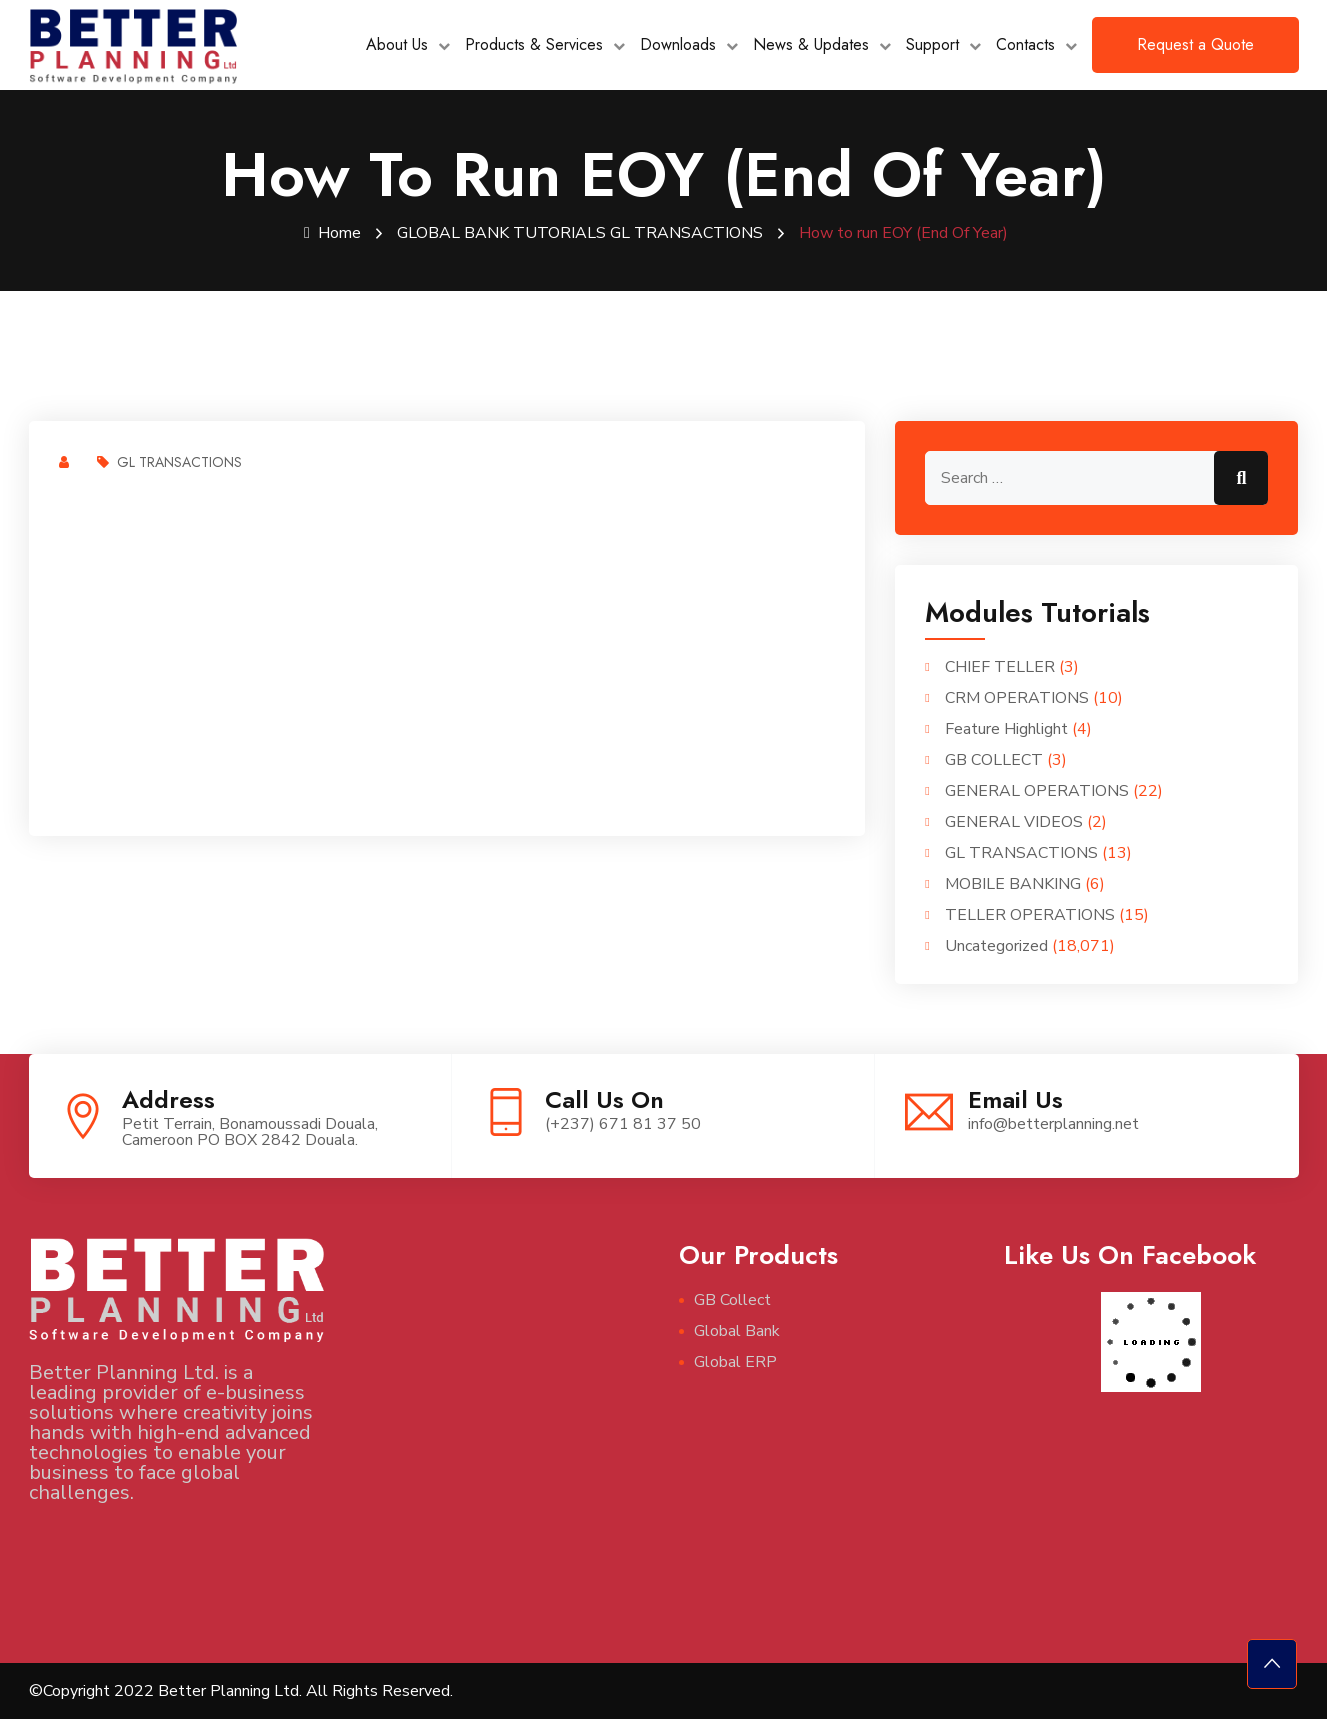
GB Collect (732, 1300)
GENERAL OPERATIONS (1037, 791)
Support (932, 44)
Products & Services (534, 44)
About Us (397, 44)
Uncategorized (996, 946)
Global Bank (737, 1331)
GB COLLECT (994, 760)
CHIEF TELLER (1000, 667)
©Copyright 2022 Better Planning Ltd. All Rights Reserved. (241, 1691)
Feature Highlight (1006, 729)
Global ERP (735, 1362)
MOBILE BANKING (1013, 884)
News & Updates (811, 44)
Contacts (1025, 44)
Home (332, 233)
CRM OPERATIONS (1017, 698)
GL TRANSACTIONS (686, 233)
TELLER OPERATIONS (1030, 915)
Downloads (678, 44)
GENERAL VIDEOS (1014, 822)
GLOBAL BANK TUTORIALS (501, 233)
